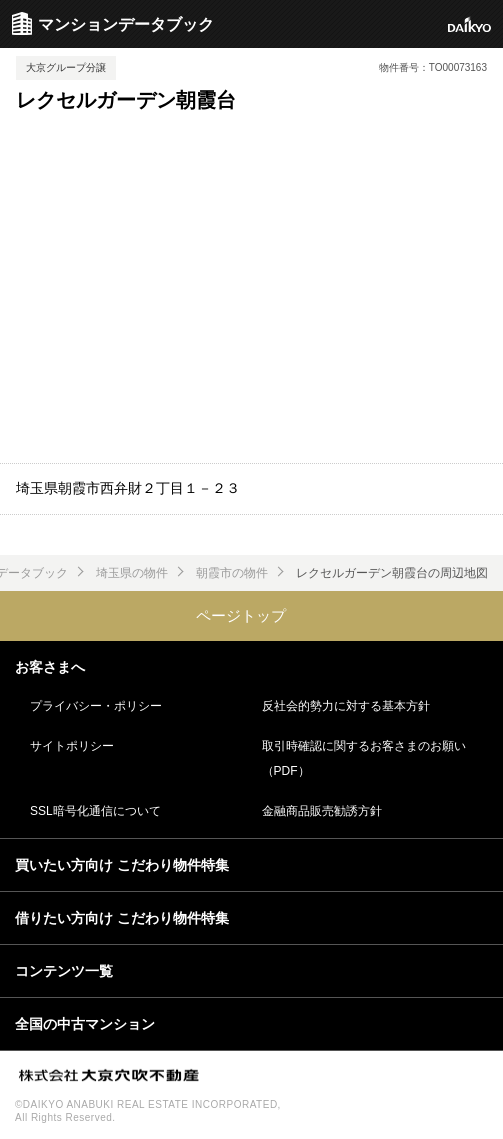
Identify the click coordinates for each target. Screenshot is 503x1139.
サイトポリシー (72, 746)
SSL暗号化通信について (95, 811)
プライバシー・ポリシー (96, 706)
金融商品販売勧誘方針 (322, 811)
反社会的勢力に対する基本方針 (346, 706)
